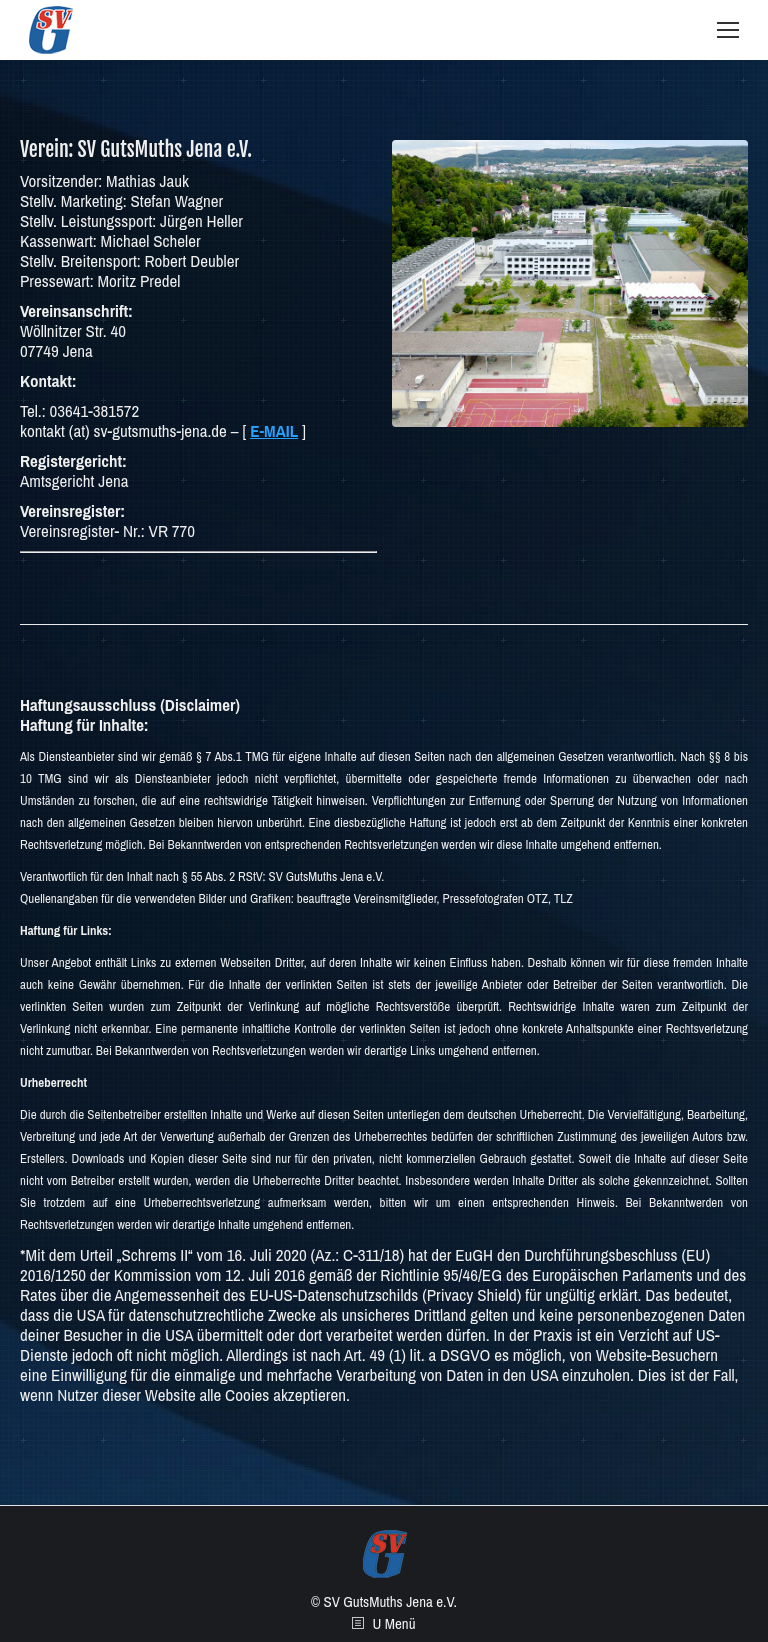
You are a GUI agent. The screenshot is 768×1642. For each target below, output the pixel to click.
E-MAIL (274, 430)
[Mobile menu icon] (728, 30)
